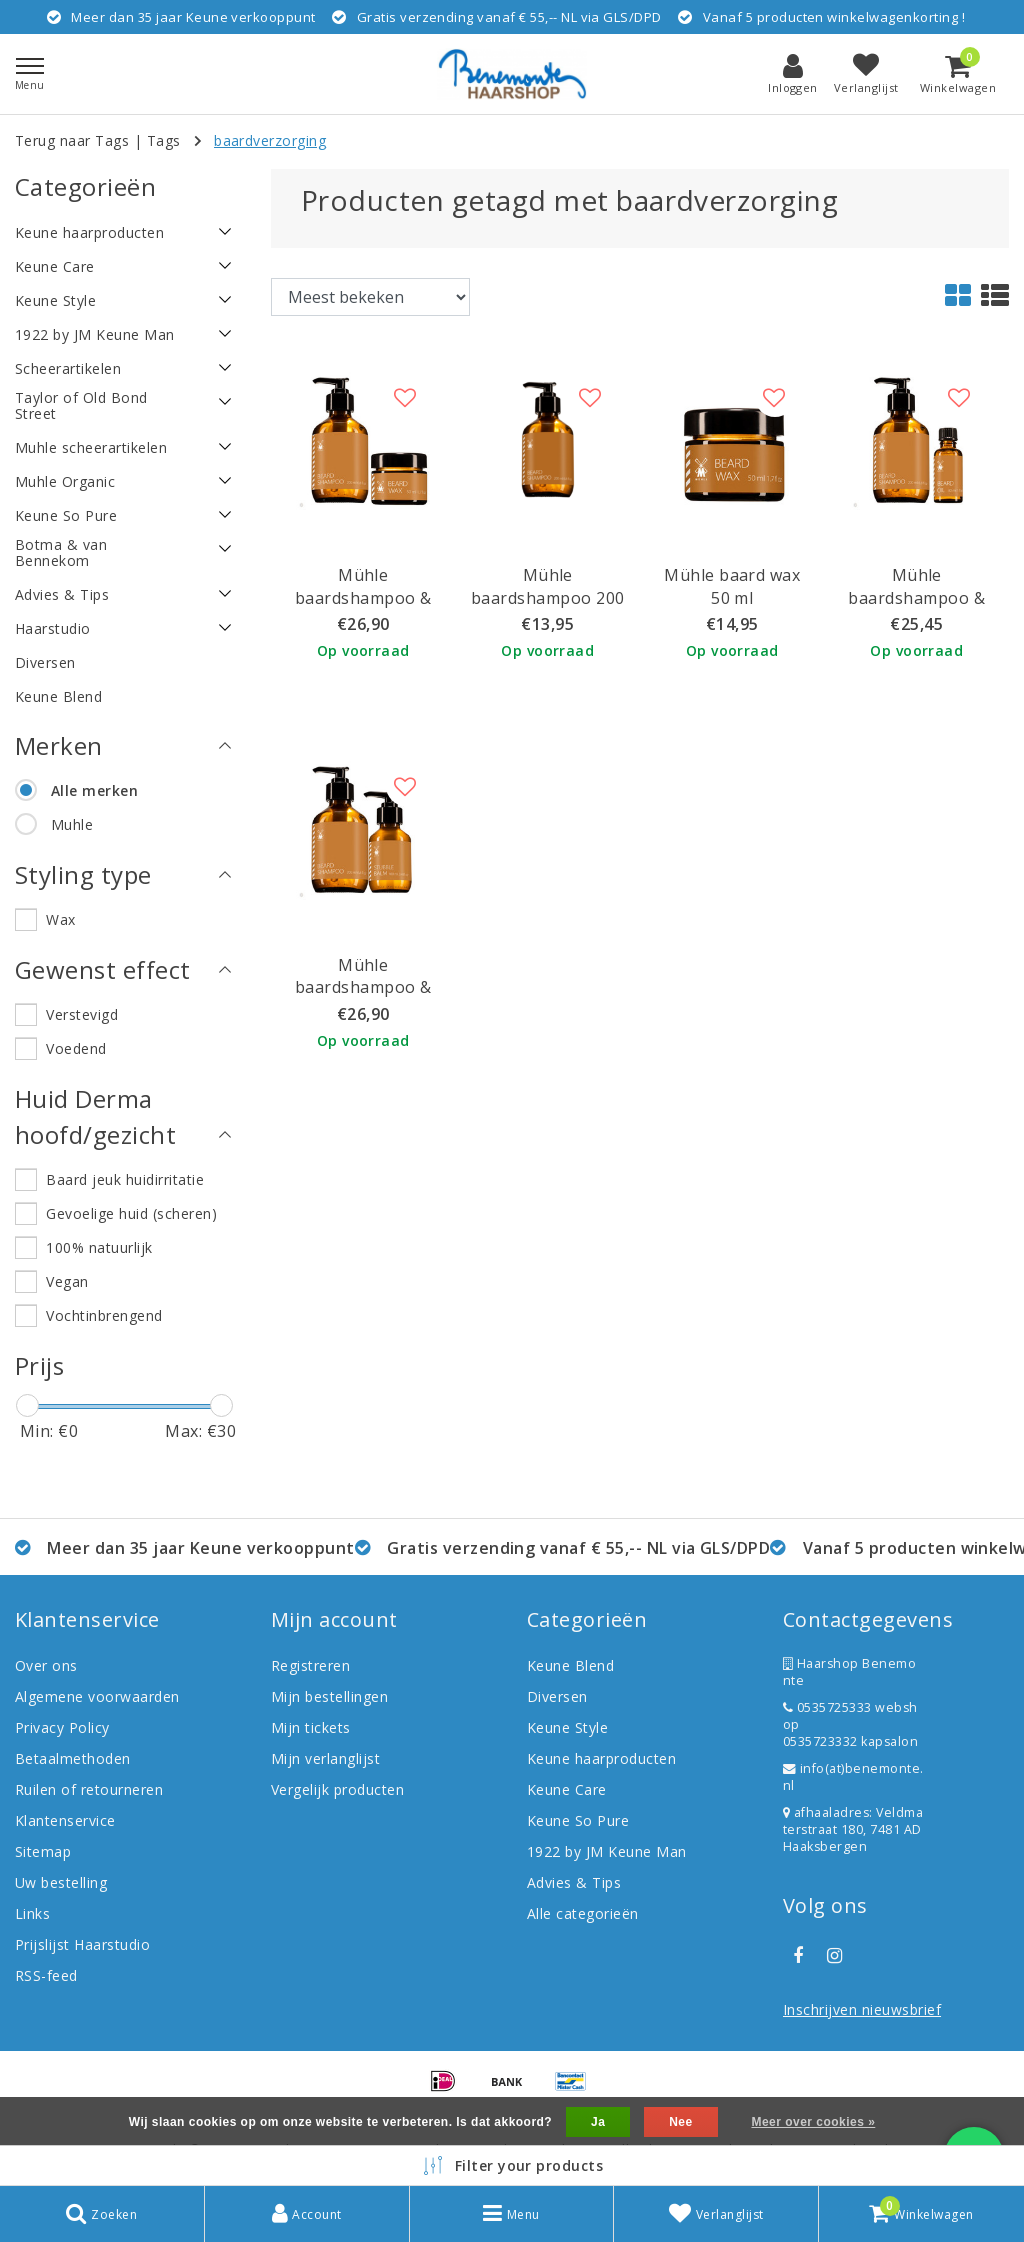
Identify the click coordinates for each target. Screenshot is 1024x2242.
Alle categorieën (583, 1913)
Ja (598, 2122)
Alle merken (94, 790)
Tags (164, 140)
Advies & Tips (574, 1882)
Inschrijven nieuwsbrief (862, 2009)
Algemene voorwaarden (97, 1696)
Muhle (72, 824)
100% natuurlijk (99, 1247)
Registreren (310, 1665)
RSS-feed (46, 1975)
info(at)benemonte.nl (853, 1777)
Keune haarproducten (601, 1758)
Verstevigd (82, 1014)
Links (32, 1913)
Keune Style (567, 1727)
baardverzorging (270, 140)
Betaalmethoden (73, 1758)
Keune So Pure (578, 1820)
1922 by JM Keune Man (607, 1851)
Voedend (76, 1048)
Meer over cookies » (813, 2122)
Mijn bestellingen (329, 1696)
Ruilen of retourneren (89, 1789)
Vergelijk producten (337, 1789)
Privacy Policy (62, 1727)
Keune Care (567, 1789)
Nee (680, 2122)
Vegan (67, 1281)
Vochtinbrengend (104, 1315)
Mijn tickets (311, 1727)
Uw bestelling (61, 1882)
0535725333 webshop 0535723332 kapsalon (850, 1724)
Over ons (46, 1665)
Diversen (557, 1696)
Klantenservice (65, 1820)
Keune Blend (570, 1665)
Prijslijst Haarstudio (82, 1944)
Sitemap (43, 1851)
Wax (60, 919)
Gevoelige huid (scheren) (131, 1213)
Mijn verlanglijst (325, 1758)
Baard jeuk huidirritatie (125, 1179)
